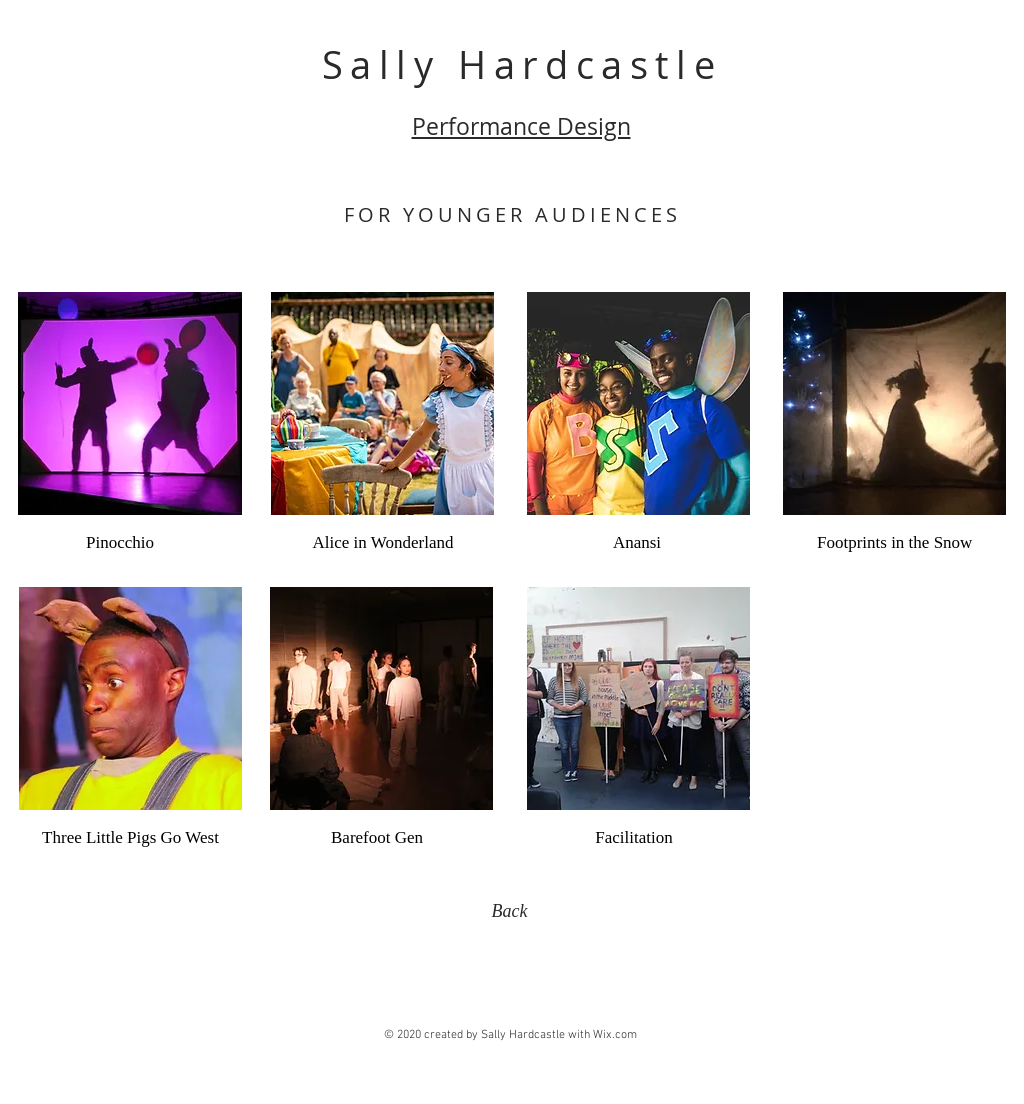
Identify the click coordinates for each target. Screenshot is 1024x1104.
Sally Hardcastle (522, 64)
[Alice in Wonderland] (383, 543)
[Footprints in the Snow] (894, 543)
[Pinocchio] (120, 543)
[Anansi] (637, 543)
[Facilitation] (634, 838)
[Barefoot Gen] (377, 838)
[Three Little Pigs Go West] (130, 838)
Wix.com (615, 1035)
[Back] (509, 912)
